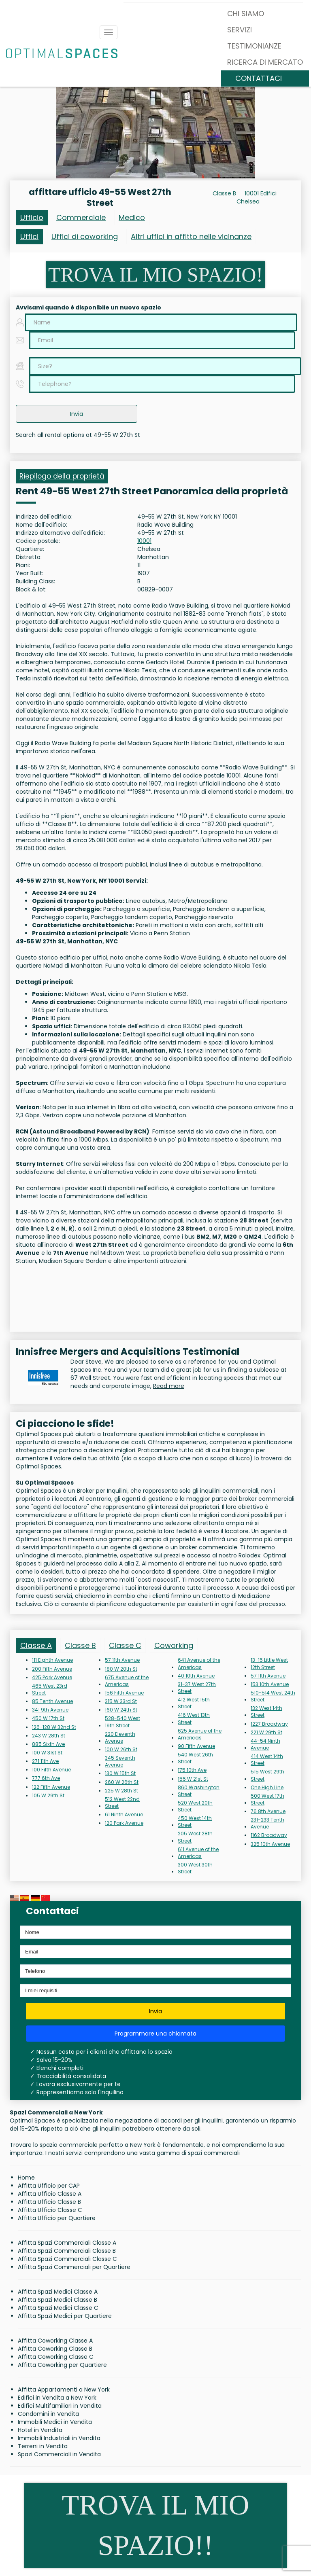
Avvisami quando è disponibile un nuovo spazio (88, 307)
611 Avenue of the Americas (198, 1853)
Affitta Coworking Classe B (55, 2349)
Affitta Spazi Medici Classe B (57, 2300)
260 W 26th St (121, 1782)
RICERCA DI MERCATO (265, 62)
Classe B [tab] (80, 1645)
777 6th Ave (46, 1778)
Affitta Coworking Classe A (55, 2341)
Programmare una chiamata (155, 2033)
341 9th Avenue (50, 1709)
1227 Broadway (269, 1723)
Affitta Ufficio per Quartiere (57, 2218)
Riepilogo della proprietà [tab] (61, 476)
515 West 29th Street (267, 1775)
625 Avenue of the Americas (200, 1734)
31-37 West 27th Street (197, 1688)
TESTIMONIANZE (254, 46)
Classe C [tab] (125, 1645)
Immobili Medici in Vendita (55, 2422)
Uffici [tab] (29, 236)
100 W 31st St (47, 1752)
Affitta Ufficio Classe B (49, 2202)
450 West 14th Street (195, 1821)
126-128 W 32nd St (54, 1727)
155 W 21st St (193, 1778)
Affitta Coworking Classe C (56, 2357)
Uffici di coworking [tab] (84, 236)
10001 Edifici (261, 193)
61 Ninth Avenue (124, 1814)
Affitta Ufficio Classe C (50, 2210)
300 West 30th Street (195, 1868)
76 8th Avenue (268, 1811)
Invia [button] (76, 414)
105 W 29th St (48, 1795)
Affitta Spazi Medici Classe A (58, 2292)
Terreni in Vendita (43, 2446)
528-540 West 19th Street (122, 1722)
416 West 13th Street (194, 1718)
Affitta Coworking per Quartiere (62, 2365)
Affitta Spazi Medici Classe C (58, 2308)
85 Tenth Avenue (52, 1701)
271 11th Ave (45, 1761)
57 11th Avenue (122, 1660)
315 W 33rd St (121, 1701)
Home (26, 2178)
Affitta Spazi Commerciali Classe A (67, 2243)
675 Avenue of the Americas (127, 1681)
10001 (144, 541)
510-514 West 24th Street (273, 1696)
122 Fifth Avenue (51, 1787)
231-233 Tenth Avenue (267, 1823)
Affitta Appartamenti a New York (64, 2389)
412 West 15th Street (194, 1703)
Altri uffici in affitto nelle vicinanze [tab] (191, 236)
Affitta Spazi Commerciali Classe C (67, 2259)
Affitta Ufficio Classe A (49, 2194)
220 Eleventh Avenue (120, 1737)
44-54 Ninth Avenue (265, 1744)
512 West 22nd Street (122, 1802)
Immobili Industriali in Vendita (59, 2438)
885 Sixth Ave (48, 1744)
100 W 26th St (121, 1749)
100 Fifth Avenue (51, 1769)
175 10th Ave (192, 1770)
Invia (155, 2011)
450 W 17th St (48, 1718)
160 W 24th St (121, 1709)
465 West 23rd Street (49, 1689)
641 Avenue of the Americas (199, 1663)
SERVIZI (239, 30)
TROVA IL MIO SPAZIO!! (155, 2525)
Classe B (224, 193)
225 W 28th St (121, 1790)
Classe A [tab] (36, 1645)
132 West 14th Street (266, 1711)
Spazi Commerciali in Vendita (59, 2454)
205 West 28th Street (195, 1837)
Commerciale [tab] (81, 217)
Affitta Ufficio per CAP (49, 2186)
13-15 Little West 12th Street (269, 1663)
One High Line (267, 1787)
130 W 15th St (120, 1773)
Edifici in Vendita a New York (57, 2398)
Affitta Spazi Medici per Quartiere (65, 2316)
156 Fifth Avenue (124, 1692)
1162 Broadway (269, 1835)
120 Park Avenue (124, 1823)
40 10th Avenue (196, 1675)
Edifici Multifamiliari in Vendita (60, 2406)
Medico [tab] (132, 217)
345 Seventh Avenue (120, 1761)
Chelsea (248, 201)
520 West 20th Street (195, 1806)
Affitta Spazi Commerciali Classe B (67, 2251)
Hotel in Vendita (40, 2430)
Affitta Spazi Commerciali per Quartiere (74, 2267)
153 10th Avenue (270, 1684)
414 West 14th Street (267, 1760)
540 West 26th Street (195, 1758)
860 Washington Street (198, 1791)
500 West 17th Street (267, 1799)
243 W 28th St (48, 1735)
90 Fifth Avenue (196, 1746)
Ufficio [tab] (31, 217)
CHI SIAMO (245, 13)
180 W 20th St (121, 1668)
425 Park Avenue (52, 1677)
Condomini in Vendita (48, 2414)
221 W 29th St (266, 1732)
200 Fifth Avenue (52, 1668)
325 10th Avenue (270, 1844)
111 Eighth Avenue (52, 1660)
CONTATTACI (258, 78)
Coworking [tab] (173, 1645)
